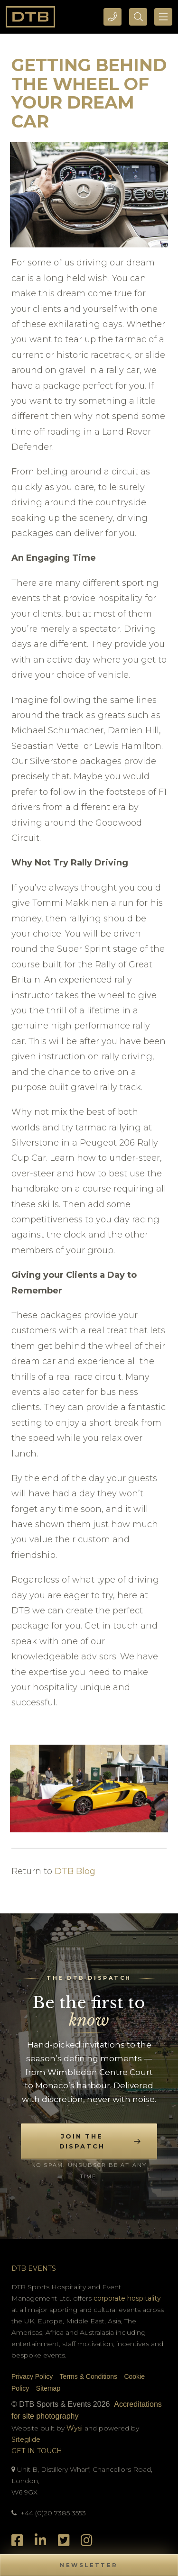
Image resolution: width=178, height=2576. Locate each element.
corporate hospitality (127, 2298)
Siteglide (25, 2439)
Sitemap (48, 2388)
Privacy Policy (32, 2376)
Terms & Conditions (88, 2376)
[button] (89, 2565)
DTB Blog (75, 1871)
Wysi (75, 2428)
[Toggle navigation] (163, 17)
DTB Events (33, 2268)
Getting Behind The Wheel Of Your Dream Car (89, 93)
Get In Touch (36, 2451)
